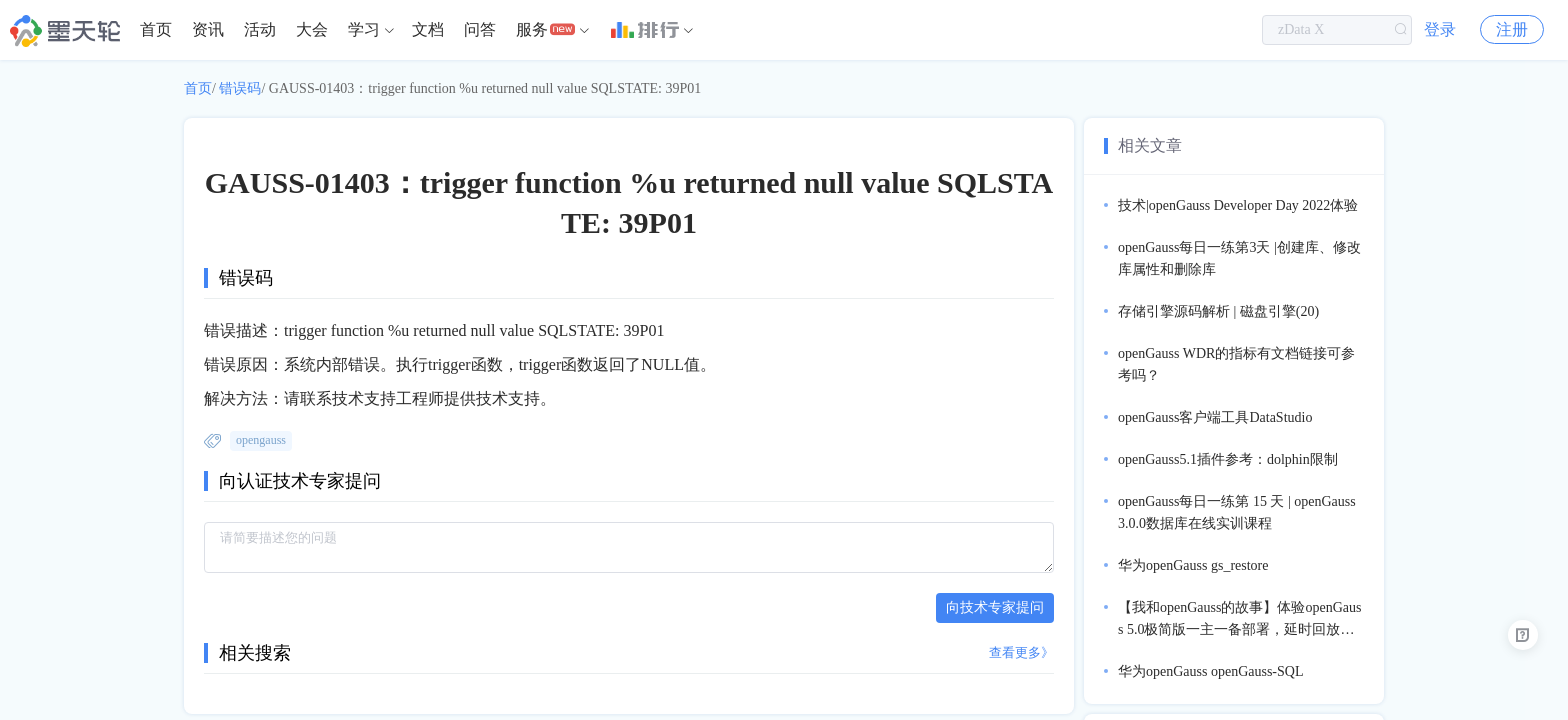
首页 (156, 29)
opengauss (261, 440)
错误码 (240, 88)
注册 (1512, 29)
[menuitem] (156, 30)
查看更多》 (1021, 652)
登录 (1440, 29)
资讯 (208, 29)
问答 (480, 29)
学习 (364, 29)
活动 (260, 29)
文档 (428, 29)
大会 (312, 29)
